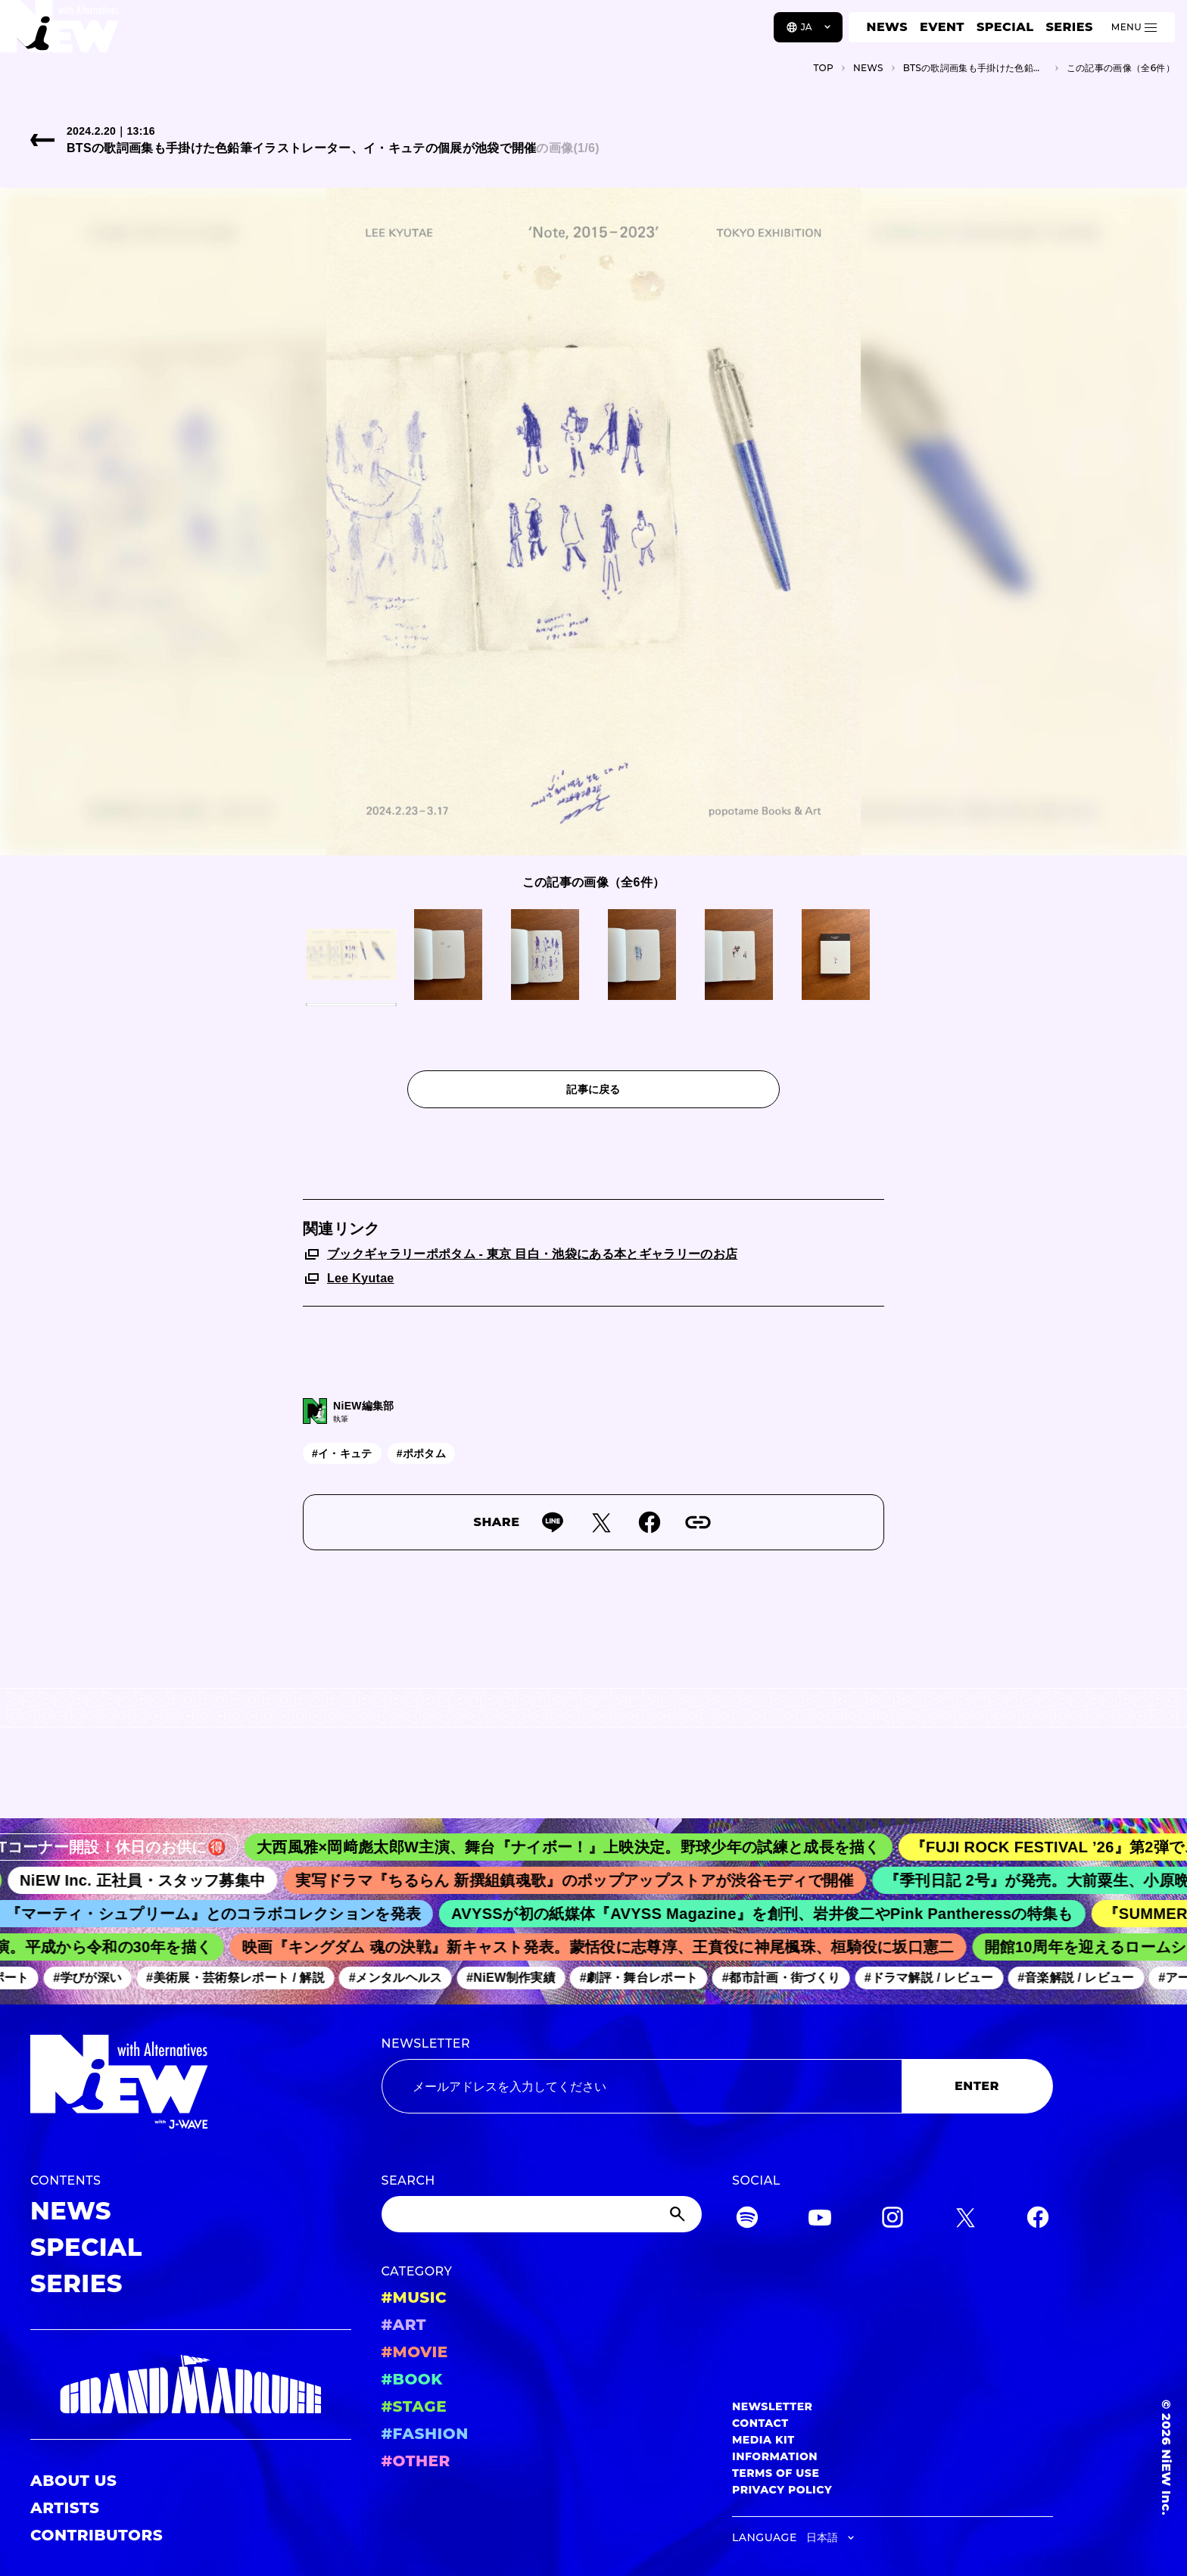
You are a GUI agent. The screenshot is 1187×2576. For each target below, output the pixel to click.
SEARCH (408, 2180)
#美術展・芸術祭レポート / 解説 (241, 1977)
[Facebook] (1038, 2220)
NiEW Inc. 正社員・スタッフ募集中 (152, 1880)
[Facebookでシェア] (649, 1522)
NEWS (887, 27)
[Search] (542, 2214)
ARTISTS (65, 2508)
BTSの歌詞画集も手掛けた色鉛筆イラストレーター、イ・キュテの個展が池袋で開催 (975, 67)
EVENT (942, 27)
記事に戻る (593, 1089)
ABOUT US (73, 2481)
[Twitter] (965, 2220)
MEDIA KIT (763, 2440)
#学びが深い (93, 1977)
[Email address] (642, 2086)
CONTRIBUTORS (96, 2535)
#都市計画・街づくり (786, 1977)
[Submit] (679, 2214)
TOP (823, 67)
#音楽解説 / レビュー (1081, 1977)
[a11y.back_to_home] (61, 32)
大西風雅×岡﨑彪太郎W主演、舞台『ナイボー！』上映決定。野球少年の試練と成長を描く (579, 1847)
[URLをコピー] (698, 1522)
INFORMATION (775, 2456)
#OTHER (416, 2461)
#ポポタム (421, 1453)
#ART (404, 2325)
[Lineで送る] (552, 1522)
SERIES (1068, 27)
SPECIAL (1005, 27)
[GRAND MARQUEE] (190, 2385)
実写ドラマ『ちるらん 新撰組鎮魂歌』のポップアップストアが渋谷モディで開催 (583, 1880)
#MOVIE (415, 2352)
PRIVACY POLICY (782, 2490)
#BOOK (412, 2379)
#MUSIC (414, 2297)
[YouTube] (820, 2220)
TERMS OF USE (775, 2473)
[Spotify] (747, 2220)
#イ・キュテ (342, 1453)
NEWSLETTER (426, 2043)
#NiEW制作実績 (517, 1977)
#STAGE (414, 2406)
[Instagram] (892, 2220)
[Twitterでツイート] (601, 1522)
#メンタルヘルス (400, 1977)
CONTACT (760, 2423)
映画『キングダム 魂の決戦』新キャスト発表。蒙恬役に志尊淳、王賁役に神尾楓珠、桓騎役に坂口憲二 (604, 1947)
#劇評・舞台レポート (644, 1977)
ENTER (977, 2086)
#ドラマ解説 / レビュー (935, 1977)
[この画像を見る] (351, 954)
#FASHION (425, 2434)
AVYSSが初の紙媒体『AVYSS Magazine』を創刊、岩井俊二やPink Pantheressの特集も (769, 1913)
